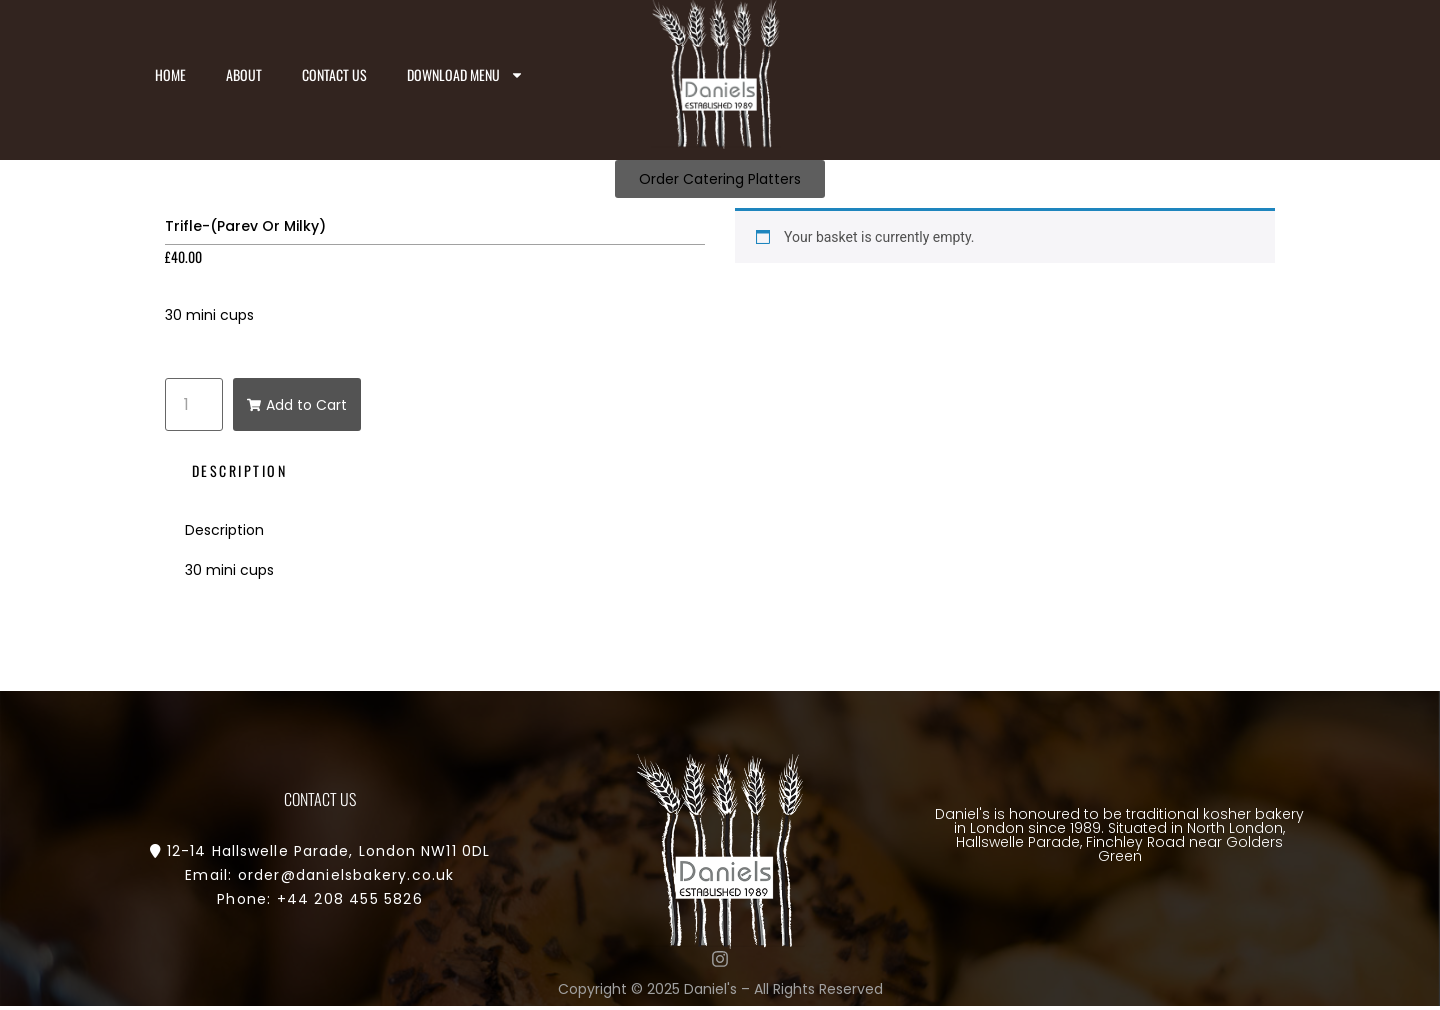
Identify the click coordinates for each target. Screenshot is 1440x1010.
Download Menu (465, 75)
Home (170, 74)
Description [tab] (240, 470)
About (244, 74)
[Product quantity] (194, 404)
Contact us (334, 74)
